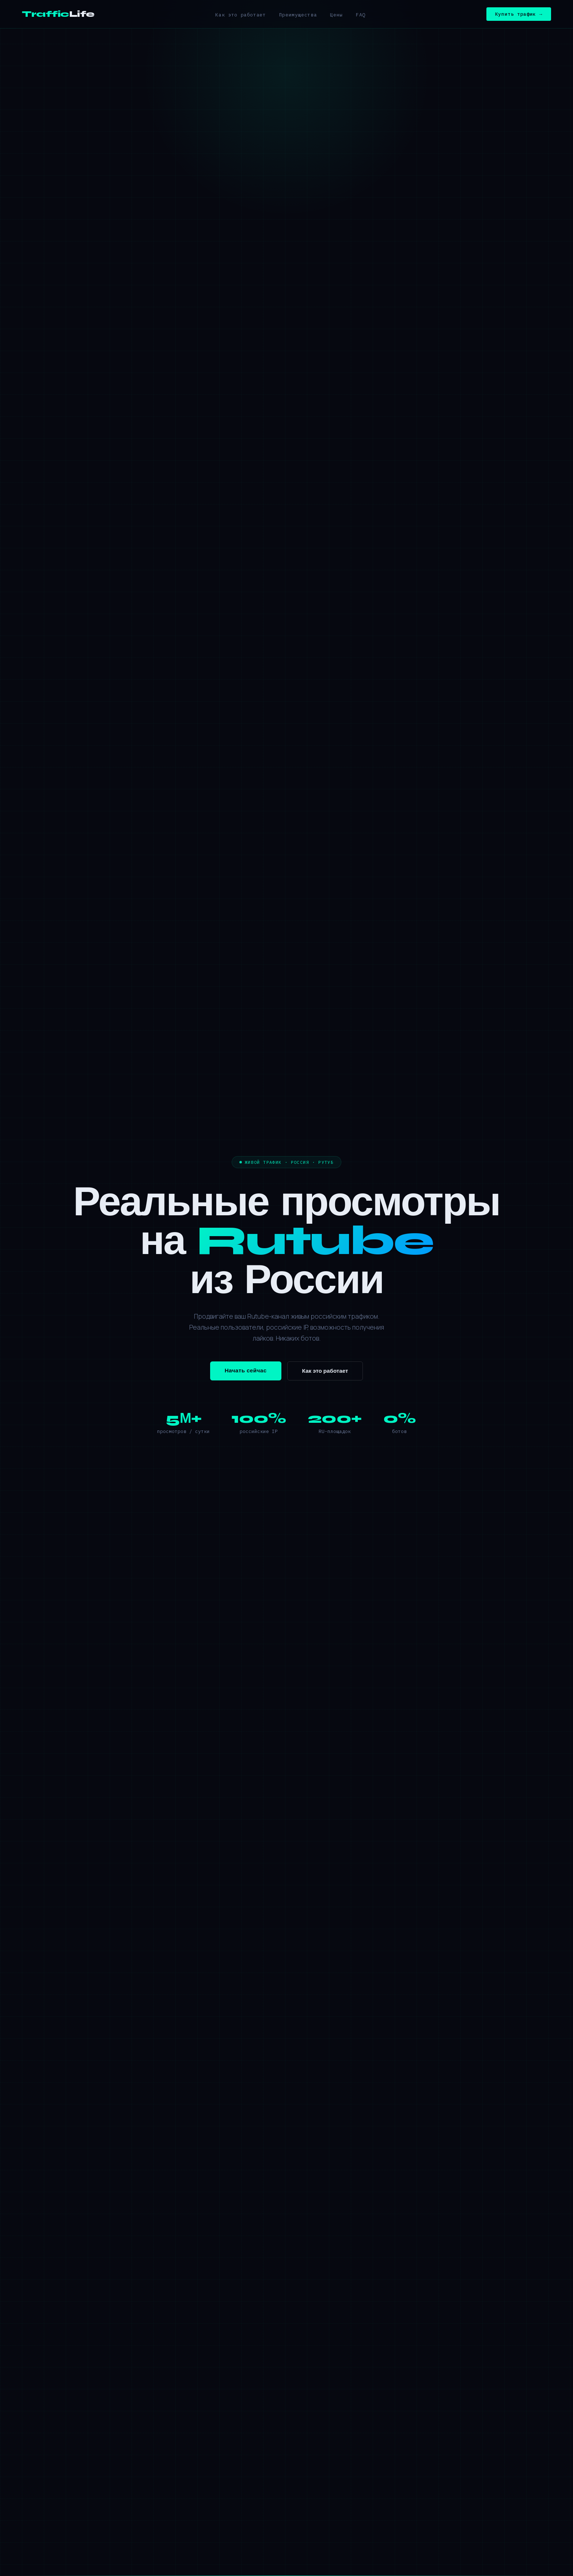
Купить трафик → (518, 14)
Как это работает (240, 15)
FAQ (360, 15)
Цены (336, 15)
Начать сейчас (246, 1370)
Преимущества (298, 15)
